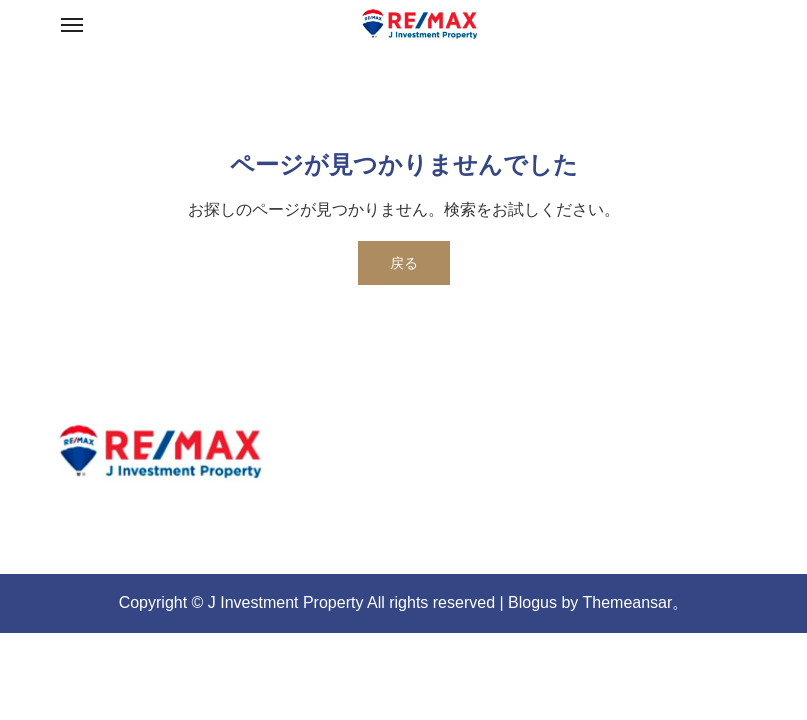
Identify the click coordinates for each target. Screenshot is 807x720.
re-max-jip (127, 505)
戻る (404, 263)
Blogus (532, 602)
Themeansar (628, 602)
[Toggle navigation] (72, 25)
